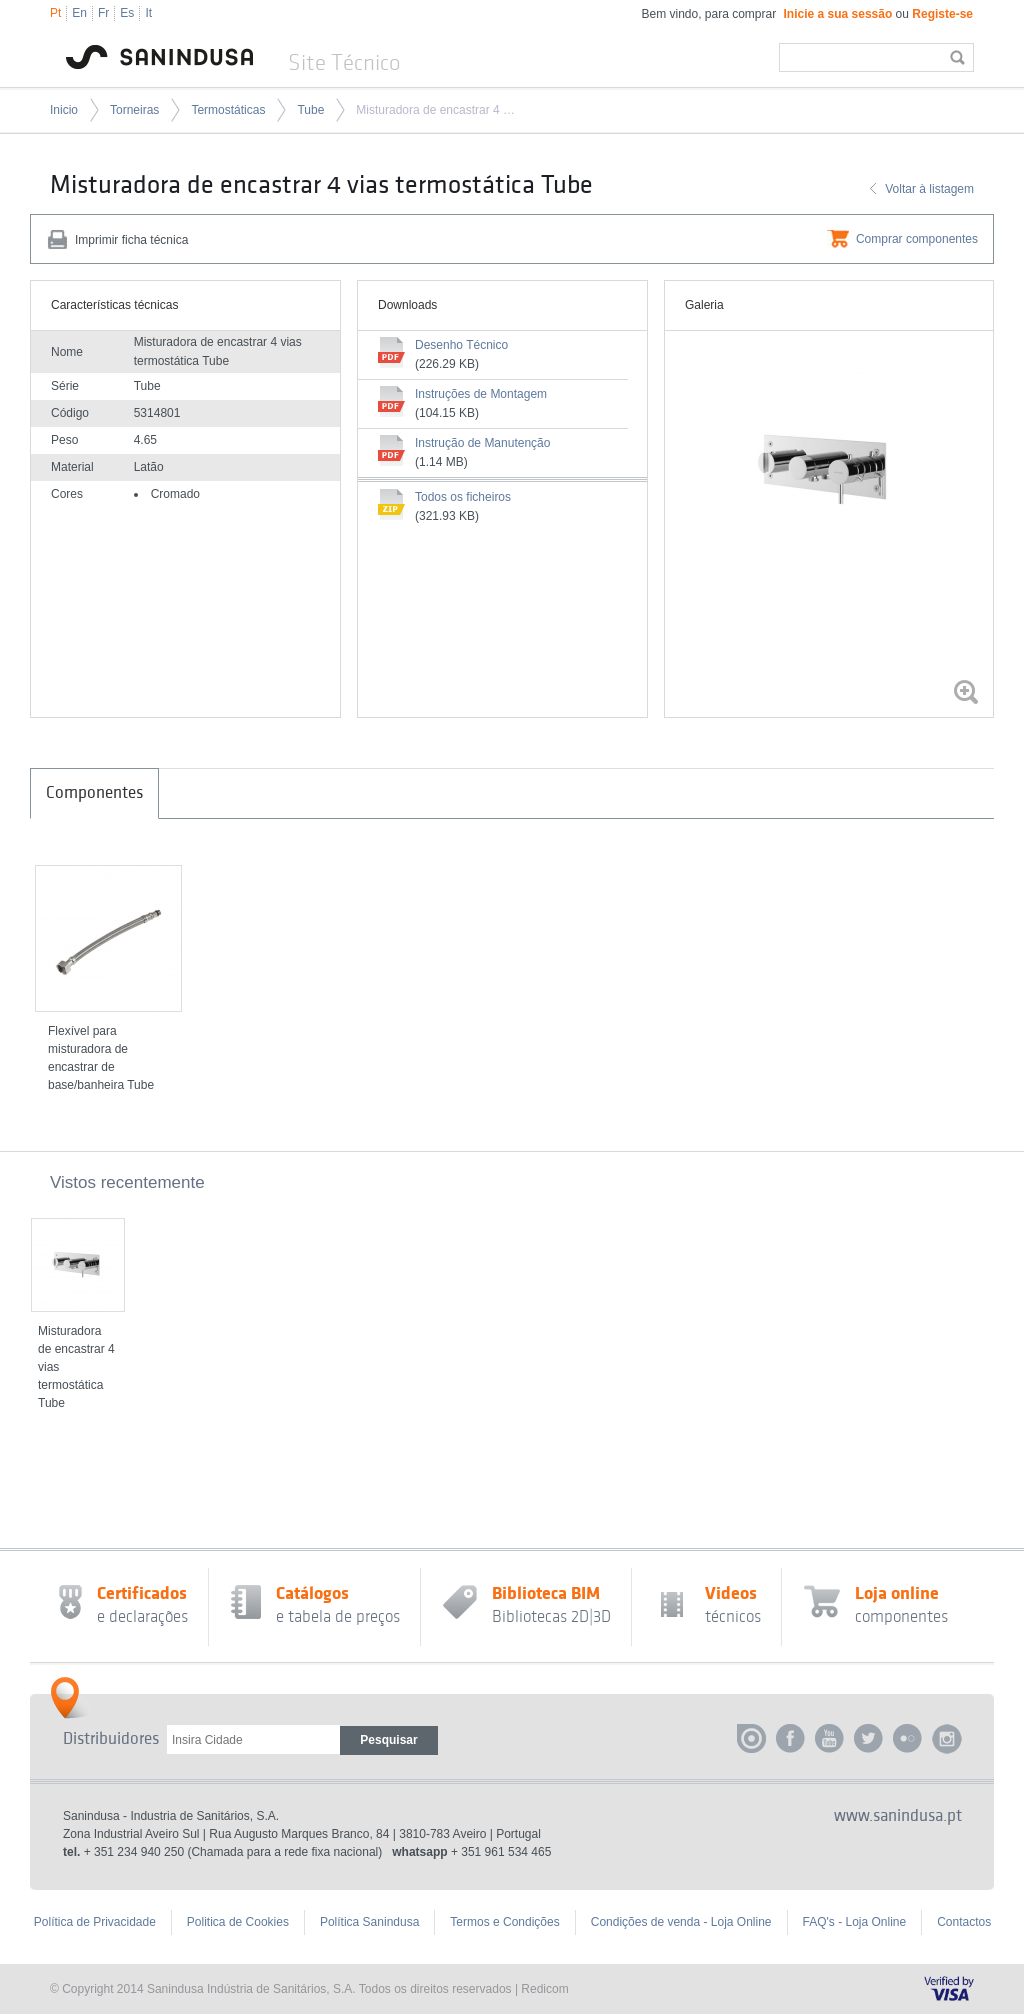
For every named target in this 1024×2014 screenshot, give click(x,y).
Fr (103, 13)
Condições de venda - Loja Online (681, 1922)
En (79, 13)
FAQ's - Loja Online (855, 1922)
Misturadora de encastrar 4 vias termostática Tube (438, 110)
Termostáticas (228, 110)
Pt (55, 13)
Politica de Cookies (238, 1922)
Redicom (544, 1989)
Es (127, 13)
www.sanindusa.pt (898, 1816)
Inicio (64, 110)
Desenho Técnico (461, 345)
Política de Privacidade (95, 1922)
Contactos (964, 1922)
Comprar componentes (917, 239)
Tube (310, 110)
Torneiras (134, 110)
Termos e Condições (504, 1922)
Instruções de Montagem (481, 394)
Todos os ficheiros (463, 497)
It (148, 13)
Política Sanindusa (369, 1922)
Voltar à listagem (929, 189)
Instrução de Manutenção (482, 443)
